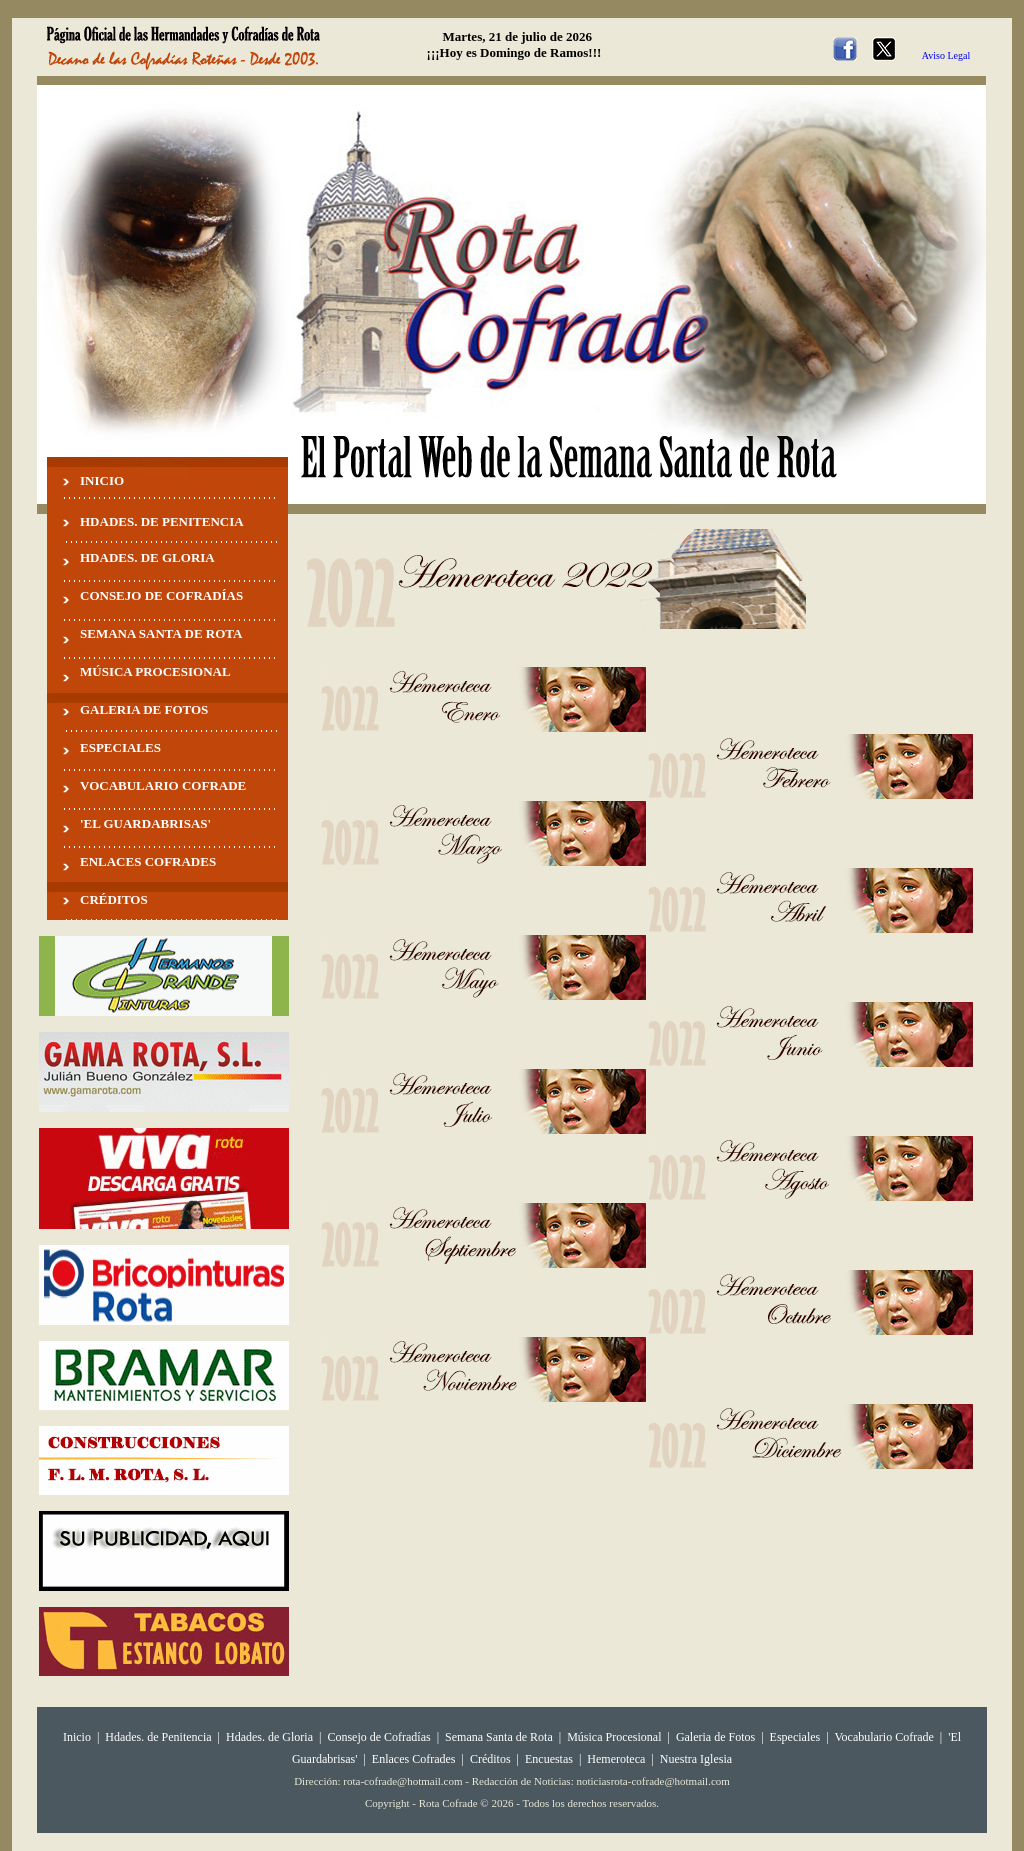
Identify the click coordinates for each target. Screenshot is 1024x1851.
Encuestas (549, 1759)
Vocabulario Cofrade (883, 1737)
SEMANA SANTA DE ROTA (161, 633)
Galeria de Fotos (715, 1737)
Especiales (795, 1737)
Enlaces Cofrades (414, 1759)
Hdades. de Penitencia (158, 1737)
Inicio (77, 1737)
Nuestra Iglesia (696, 1759)
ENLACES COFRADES (148, 861)
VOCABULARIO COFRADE (163, 785)
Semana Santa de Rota (499, 1737)
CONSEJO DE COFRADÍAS (161, 595)
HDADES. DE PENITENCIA (162, 521)
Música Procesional (614, 1737)
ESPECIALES (120, 747)
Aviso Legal (946, 55)
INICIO (102, 480)
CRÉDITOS (114, 899)
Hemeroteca (616, 1759)
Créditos (490, 1759)
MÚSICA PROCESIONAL (155, 671)
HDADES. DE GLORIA (147, 557)
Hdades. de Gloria (271, 1737)
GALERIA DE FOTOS (144, 709)
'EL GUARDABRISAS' (145, 823)
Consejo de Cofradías (378, 1737)
